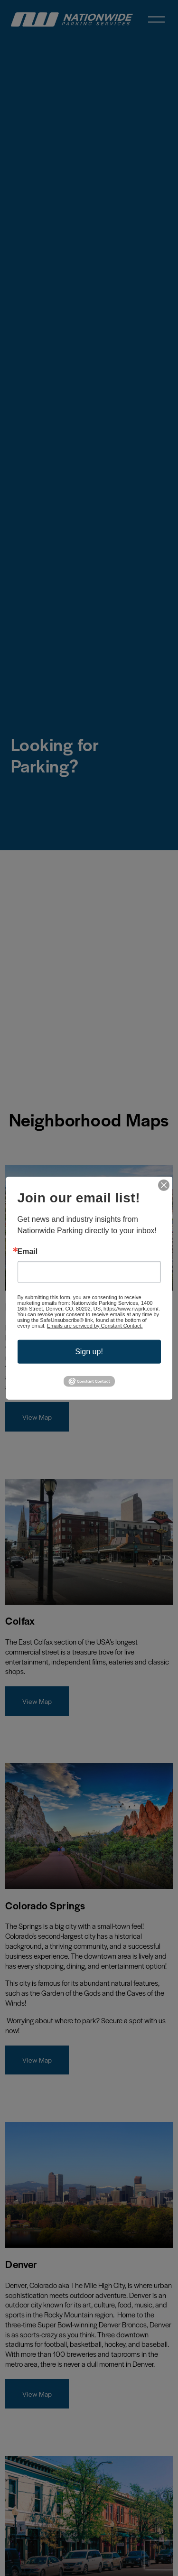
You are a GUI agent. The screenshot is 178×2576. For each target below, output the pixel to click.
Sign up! (89, 1351)
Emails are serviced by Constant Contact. (95, 1325)
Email (28, 1251)
